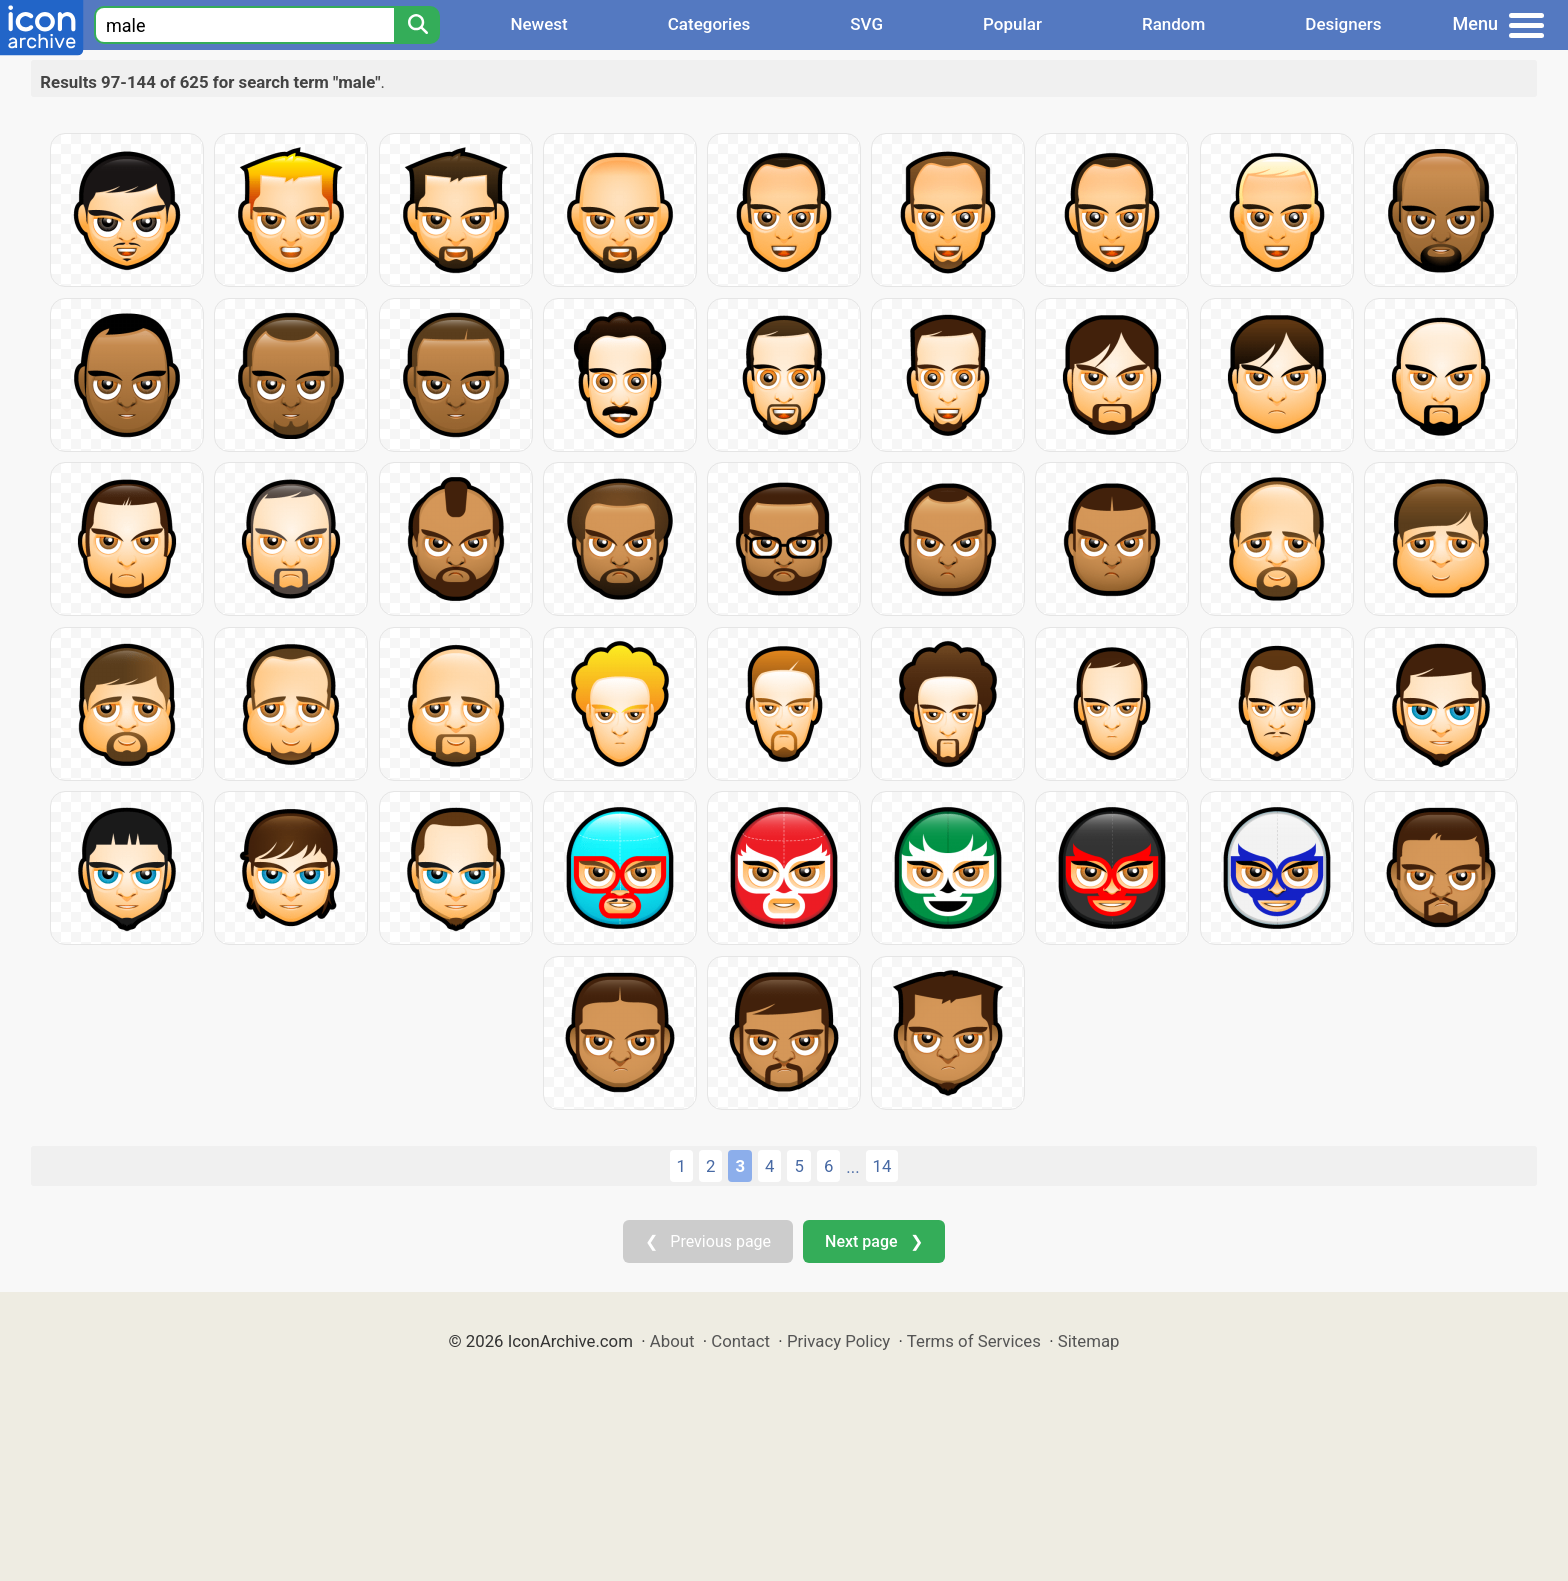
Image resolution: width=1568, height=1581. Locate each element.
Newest (538, 24)
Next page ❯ (873, 1241)
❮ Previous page (708, 1241)
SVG (866, 24)
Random (1173, 24)
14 (882, 1166)
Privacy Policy (838, 1341)
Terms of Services (974, 1341)
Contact (740, 1341)
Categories (709, 24)
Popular (1012, 24)
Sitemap (1089, 1341)
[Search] (417, 25)
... (852, 1167)
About (672, 1341)
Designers (1343, 24)
